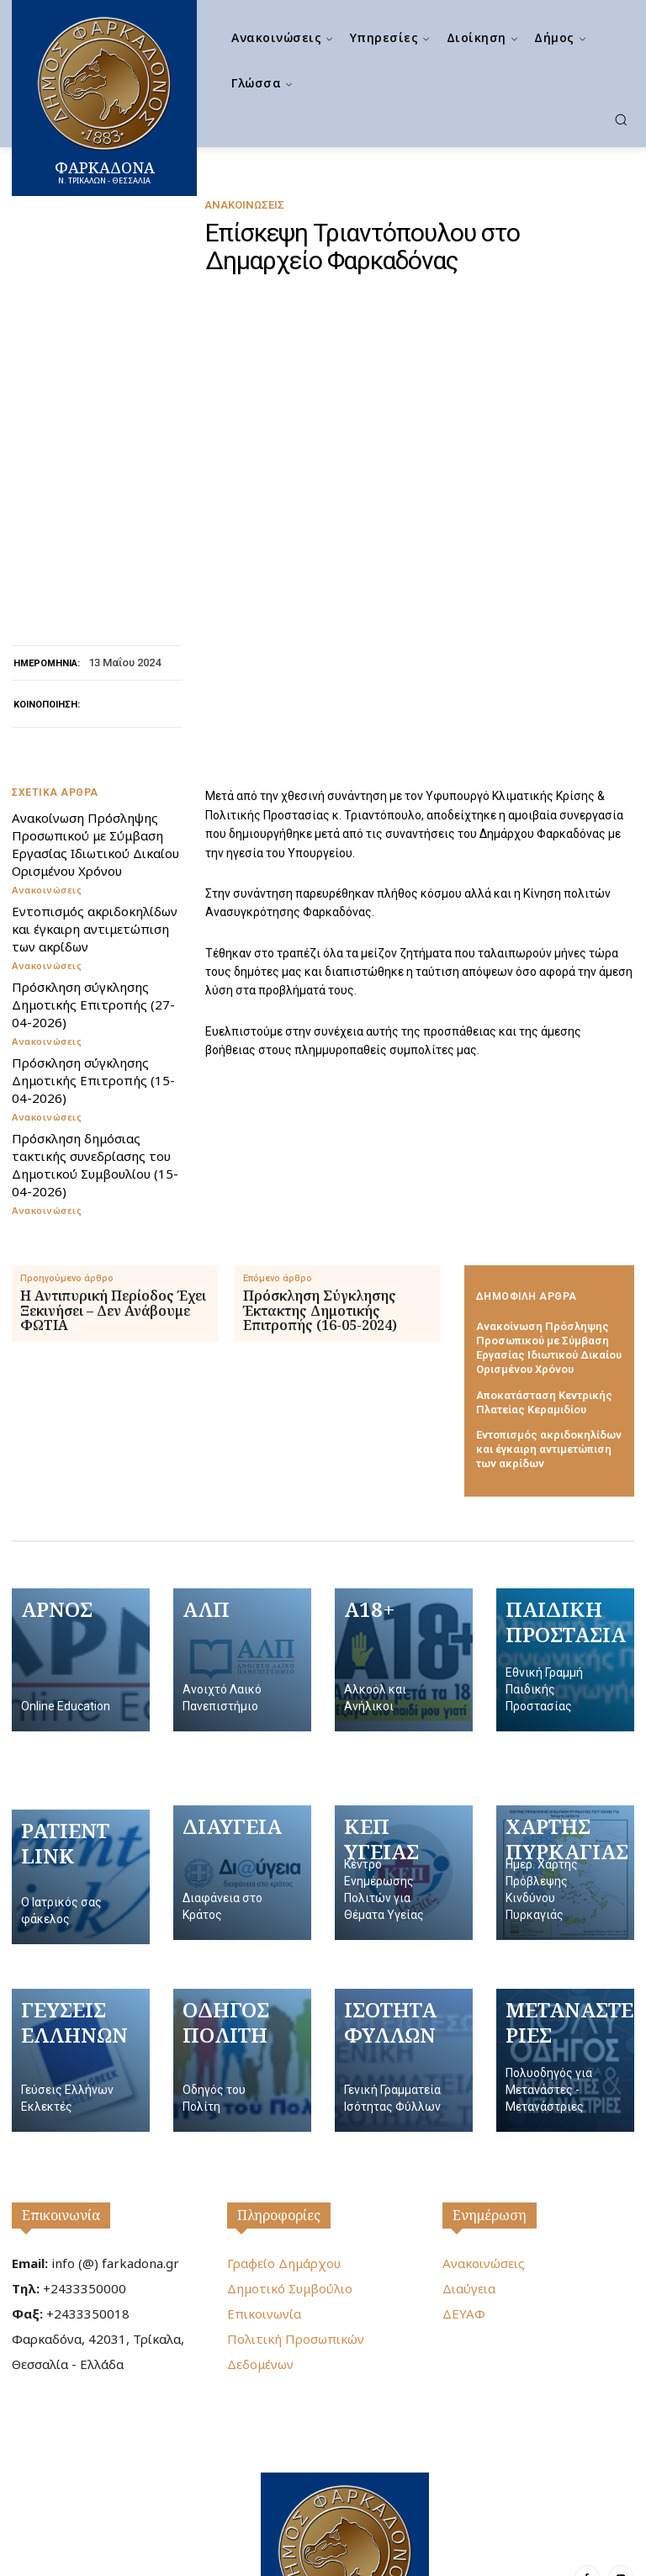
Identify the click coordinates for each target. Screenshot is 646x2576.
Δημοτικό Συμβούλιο (289, 2181)
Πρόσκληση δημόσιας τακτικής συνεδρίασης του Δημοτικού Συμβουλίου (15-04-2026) (95, 1057)
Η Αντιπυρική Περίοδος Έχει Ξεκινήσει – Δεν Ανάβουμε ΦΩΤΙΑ (113, 1203)
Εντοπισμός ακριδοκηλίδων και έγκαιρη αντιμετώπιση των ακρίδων (94, 821)
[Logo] (345, 2458)
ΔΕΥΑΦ (463, 2206)
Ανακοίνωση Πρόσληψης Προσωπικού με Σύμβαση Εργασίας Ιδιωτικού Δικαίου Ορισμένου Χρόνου (95, 736)
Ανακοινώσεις (244, 204)
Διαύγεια (468, 2181)
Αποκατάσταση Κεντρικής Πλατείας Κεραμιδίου (544, 1294)
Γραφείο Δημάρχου (284, 2156)
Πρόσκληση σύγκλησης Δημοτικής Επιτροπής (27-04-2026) (93, 897)
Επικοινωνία (61, 2108)
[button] (620, 119)
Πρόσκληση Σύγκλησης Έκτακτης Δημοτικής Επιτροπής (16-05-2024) (320, 1203)
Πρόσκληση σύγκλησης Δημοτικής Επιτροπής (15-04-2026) (93, 972)
